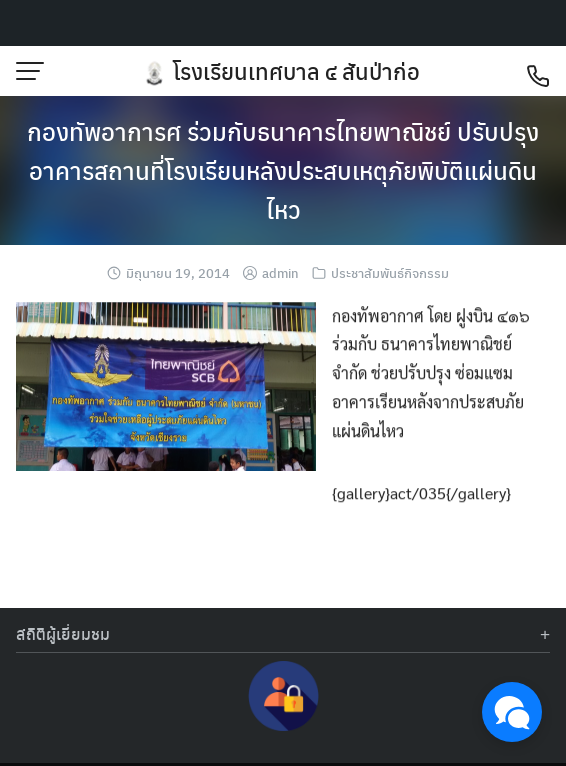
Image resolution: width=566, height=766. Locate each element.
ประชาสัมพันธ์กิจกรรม (390, 272)
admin (280, 272)
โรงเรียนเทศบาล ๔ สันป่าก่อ (296, 71)
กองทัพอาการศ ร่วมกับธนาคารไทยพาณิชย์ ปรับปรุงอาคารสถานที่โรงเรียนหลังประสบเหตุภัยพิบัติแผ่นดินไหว (283, 170)
